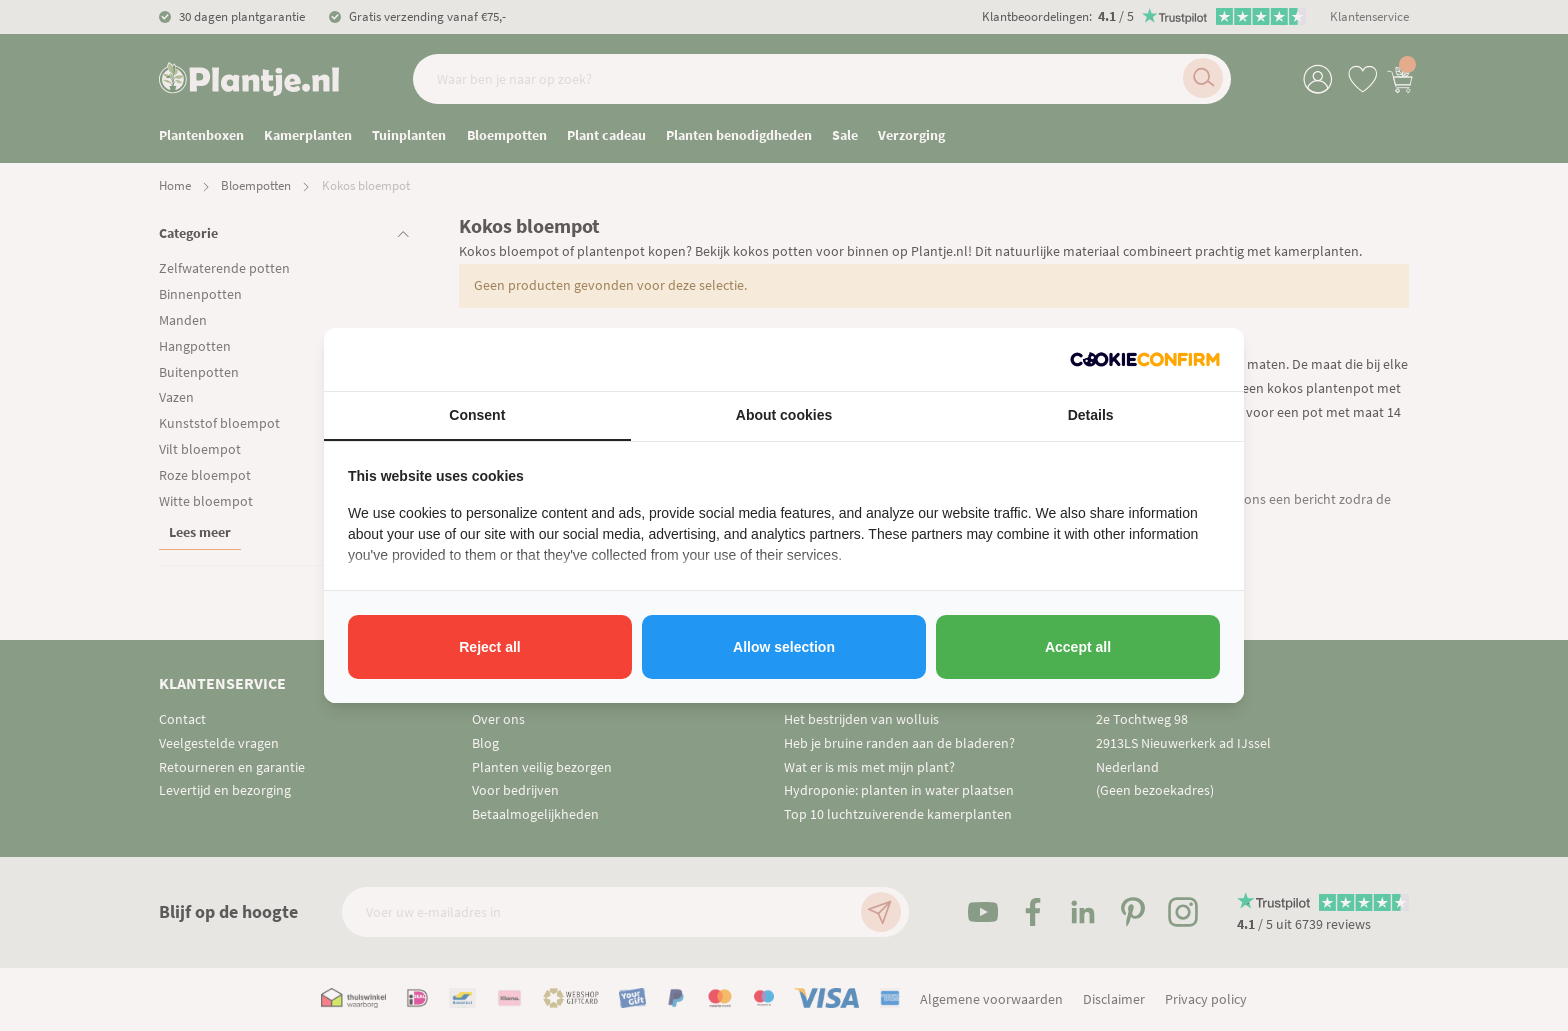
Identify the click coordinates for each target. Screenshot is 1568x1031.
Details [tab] (1091, 415)
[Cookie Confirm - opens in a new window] (1145, 359)
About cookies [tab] (784, 415)
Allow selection (784, 647)
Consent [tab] (477, 415)
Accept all (1078, 647)
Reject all (489, 647)
